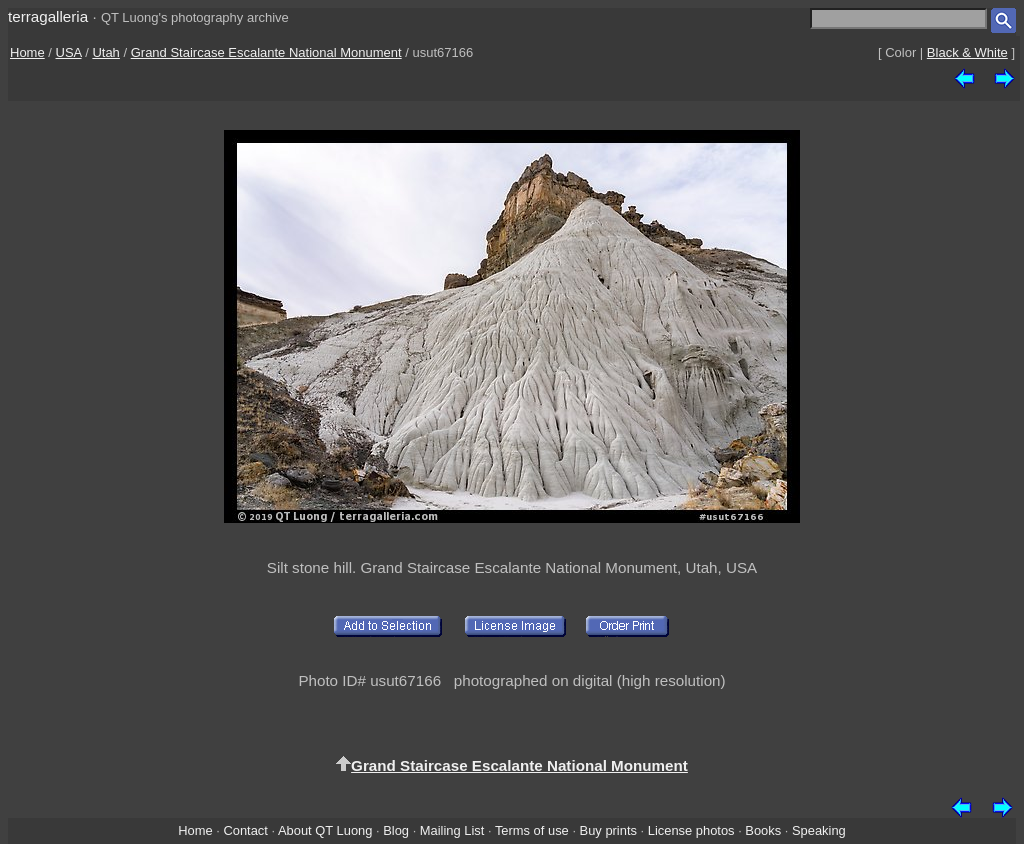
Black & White (967, 52)
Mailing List (452, 830)
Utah (105, 52)
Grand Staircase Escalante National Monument (266, 52)
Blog (396, 830)
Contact (245, 830)
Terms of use (532, 830)
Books (763, 830)
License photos (691, 830)
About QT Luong (325, 830)
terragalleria (48, 16)
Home (27, 52)
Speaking (819, 830)
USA (69, 52)
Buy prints (608, 830)
